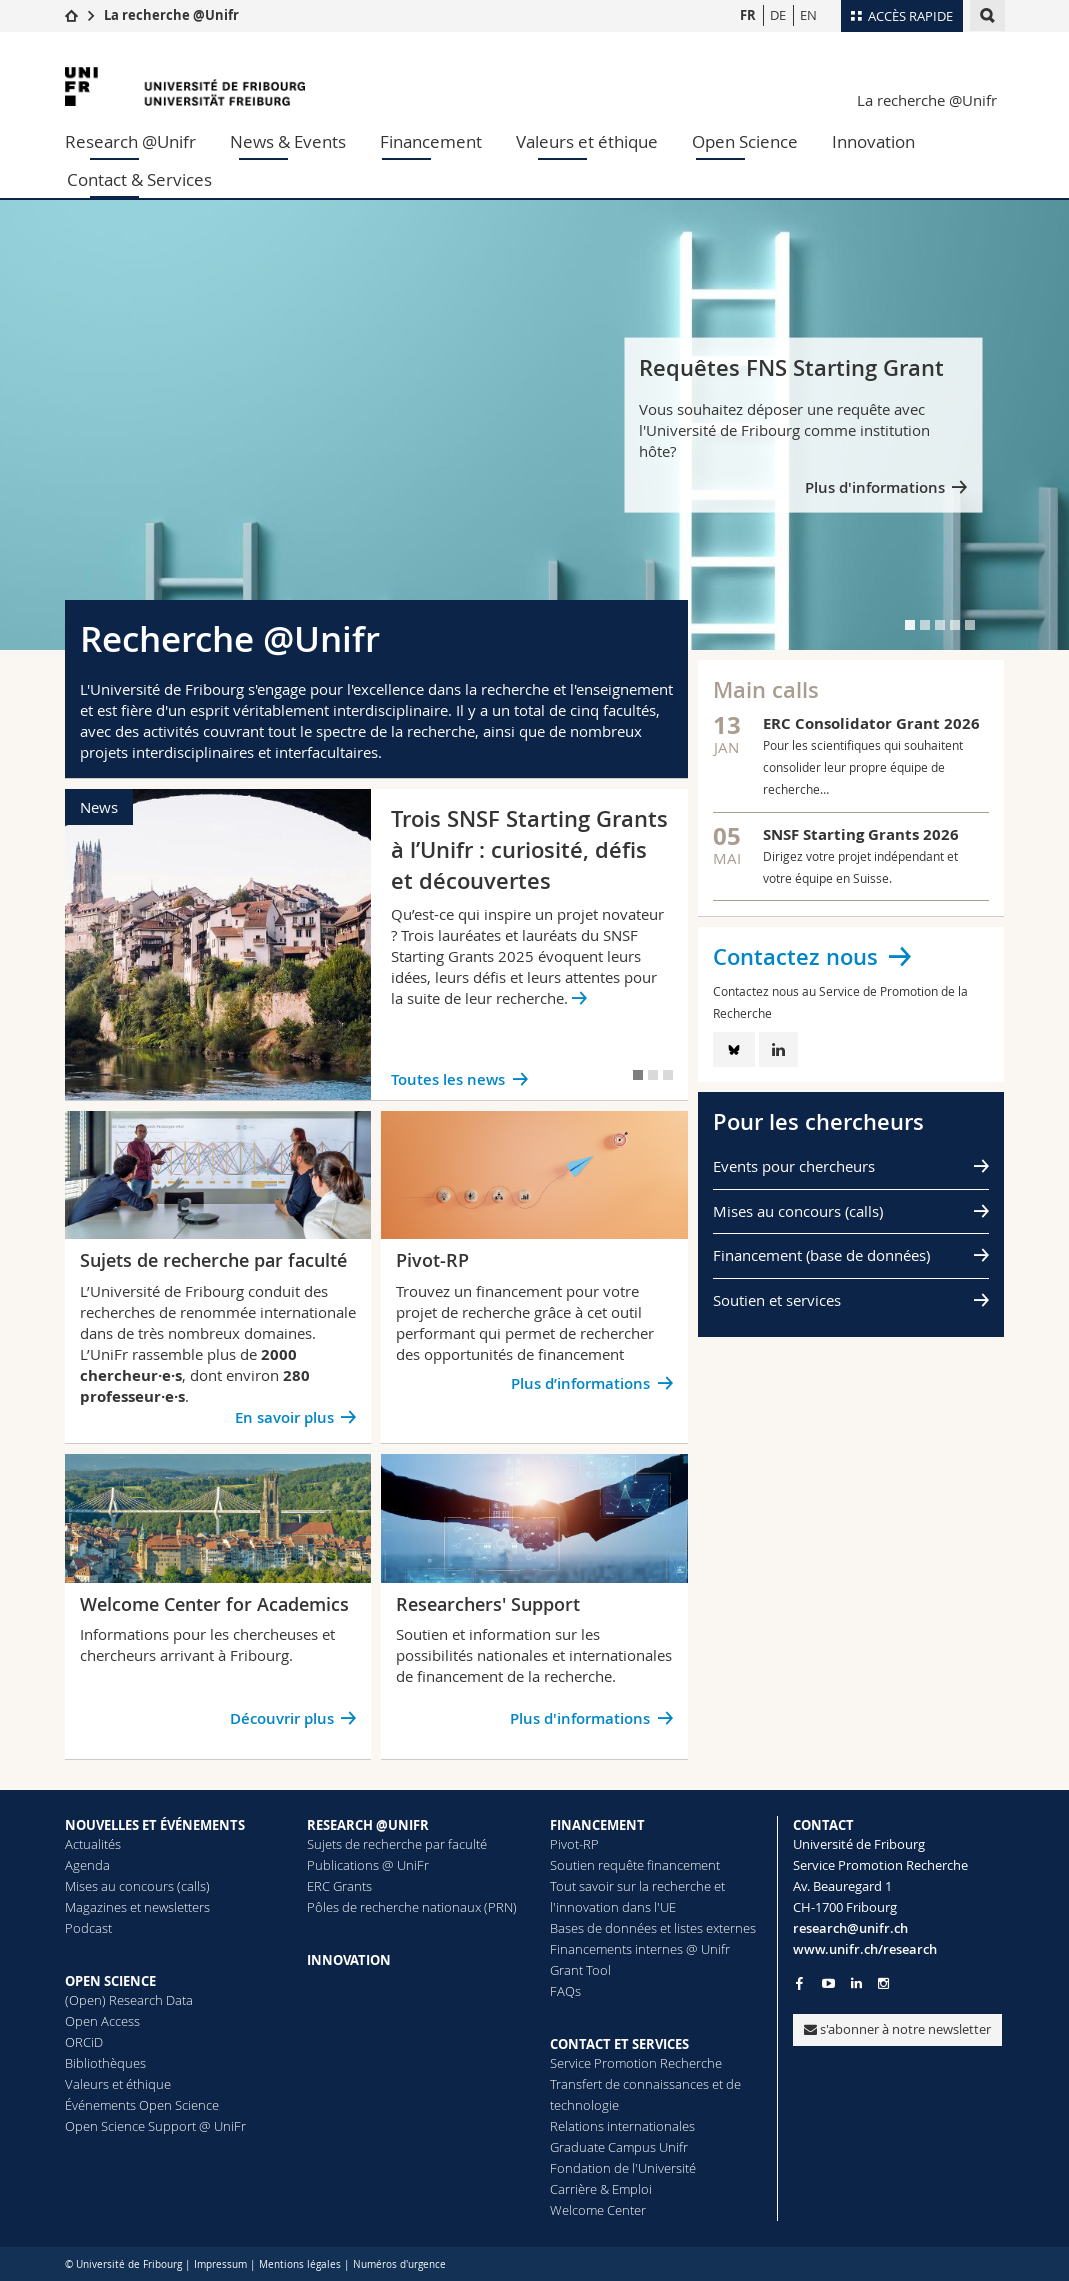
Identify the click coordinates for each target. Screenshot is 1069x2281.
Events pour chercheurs (794, 1166)
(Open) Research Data (129, 2000)
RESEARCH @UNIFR (368, 1825)
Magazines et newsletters (137, 1907)
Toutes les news (448, 1079)
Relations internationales (622, 2126)
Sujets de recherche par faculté (397, 1844)
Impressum (220, 2264)
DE (778, 15)
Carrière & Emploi (601, 2189)
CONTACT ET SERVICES (619, 2044)
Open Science (745, 141)
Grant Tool (580, 1970)
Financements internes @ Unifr (640, 1949)
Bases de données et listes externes (653, 1928)
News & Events (288, 141)
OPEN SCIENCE (110, 1981)
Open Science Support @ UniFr (155, 2126)
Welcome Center (598, 2210)
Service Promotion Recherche (636, 2063)
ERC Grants (339, 1886)
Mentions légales (300, 2264)
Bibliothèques (105, 2063)
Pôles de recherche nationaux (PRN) (412, 1907)
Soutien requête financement (635, 1865)
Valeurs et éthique (587, 141)
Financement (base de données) (821, 1255)
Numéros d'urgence (399, 2264)
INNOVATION (349, 1960)
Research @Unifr (130, 141)
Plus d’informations (580, 1383)
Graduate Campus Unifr (619, 2147)
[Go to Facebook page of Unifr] (799, 1983)
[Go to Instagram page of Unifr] (883, 1983)
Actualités (93, 1844)
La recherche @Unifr (171, 15)
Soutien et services (777, 1300)
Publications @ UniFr (368, 1865)
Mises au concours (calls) (798, 1211)
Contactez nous (795, 957)
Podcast (88, 1928)
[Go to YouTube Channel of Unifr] (828, 1983)
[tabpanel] (534, 425)
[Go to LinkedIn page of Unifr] (856, 1983)
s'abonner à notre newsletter (897, 2029)
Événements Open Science (142, 2105)
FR (748, 15)
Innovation (873, 141)
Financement (431, 141)
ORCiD (84, 2042)
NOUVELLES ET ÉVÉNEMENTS (155, 1825)
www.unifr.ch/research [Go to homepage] (865, 1949)
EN (808, 15)
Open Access (102, 2021)
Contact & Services (139, 179)
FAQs (565, 1991)
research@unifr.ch (850, 1928)
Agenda (87, 1865)
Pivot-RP (574, 1844)
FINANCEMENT (597, 1825)
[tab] (910, 625)
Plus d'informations (875, 486)
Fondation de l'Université (623, 2168)
